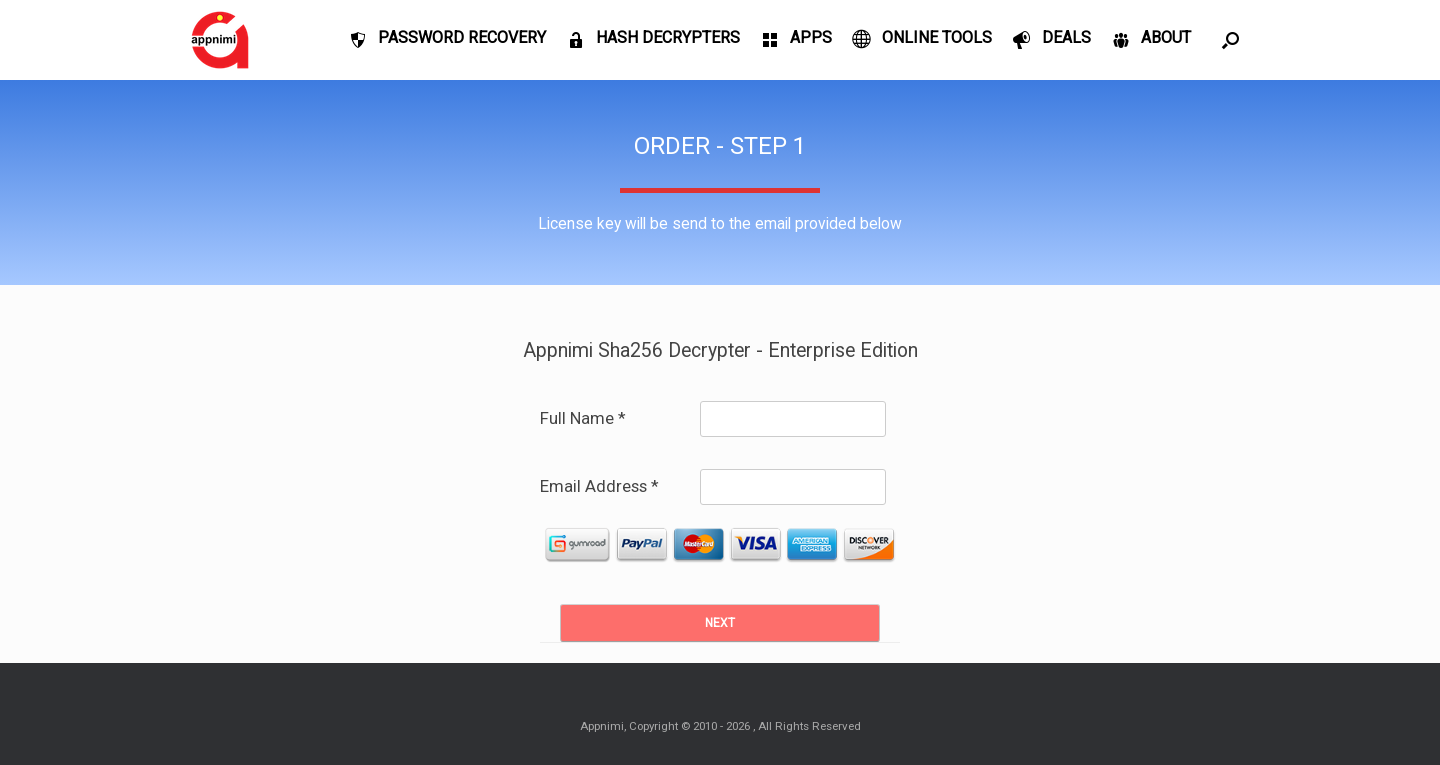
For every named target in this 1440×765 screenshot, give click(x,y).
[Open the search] (1230, 40)
